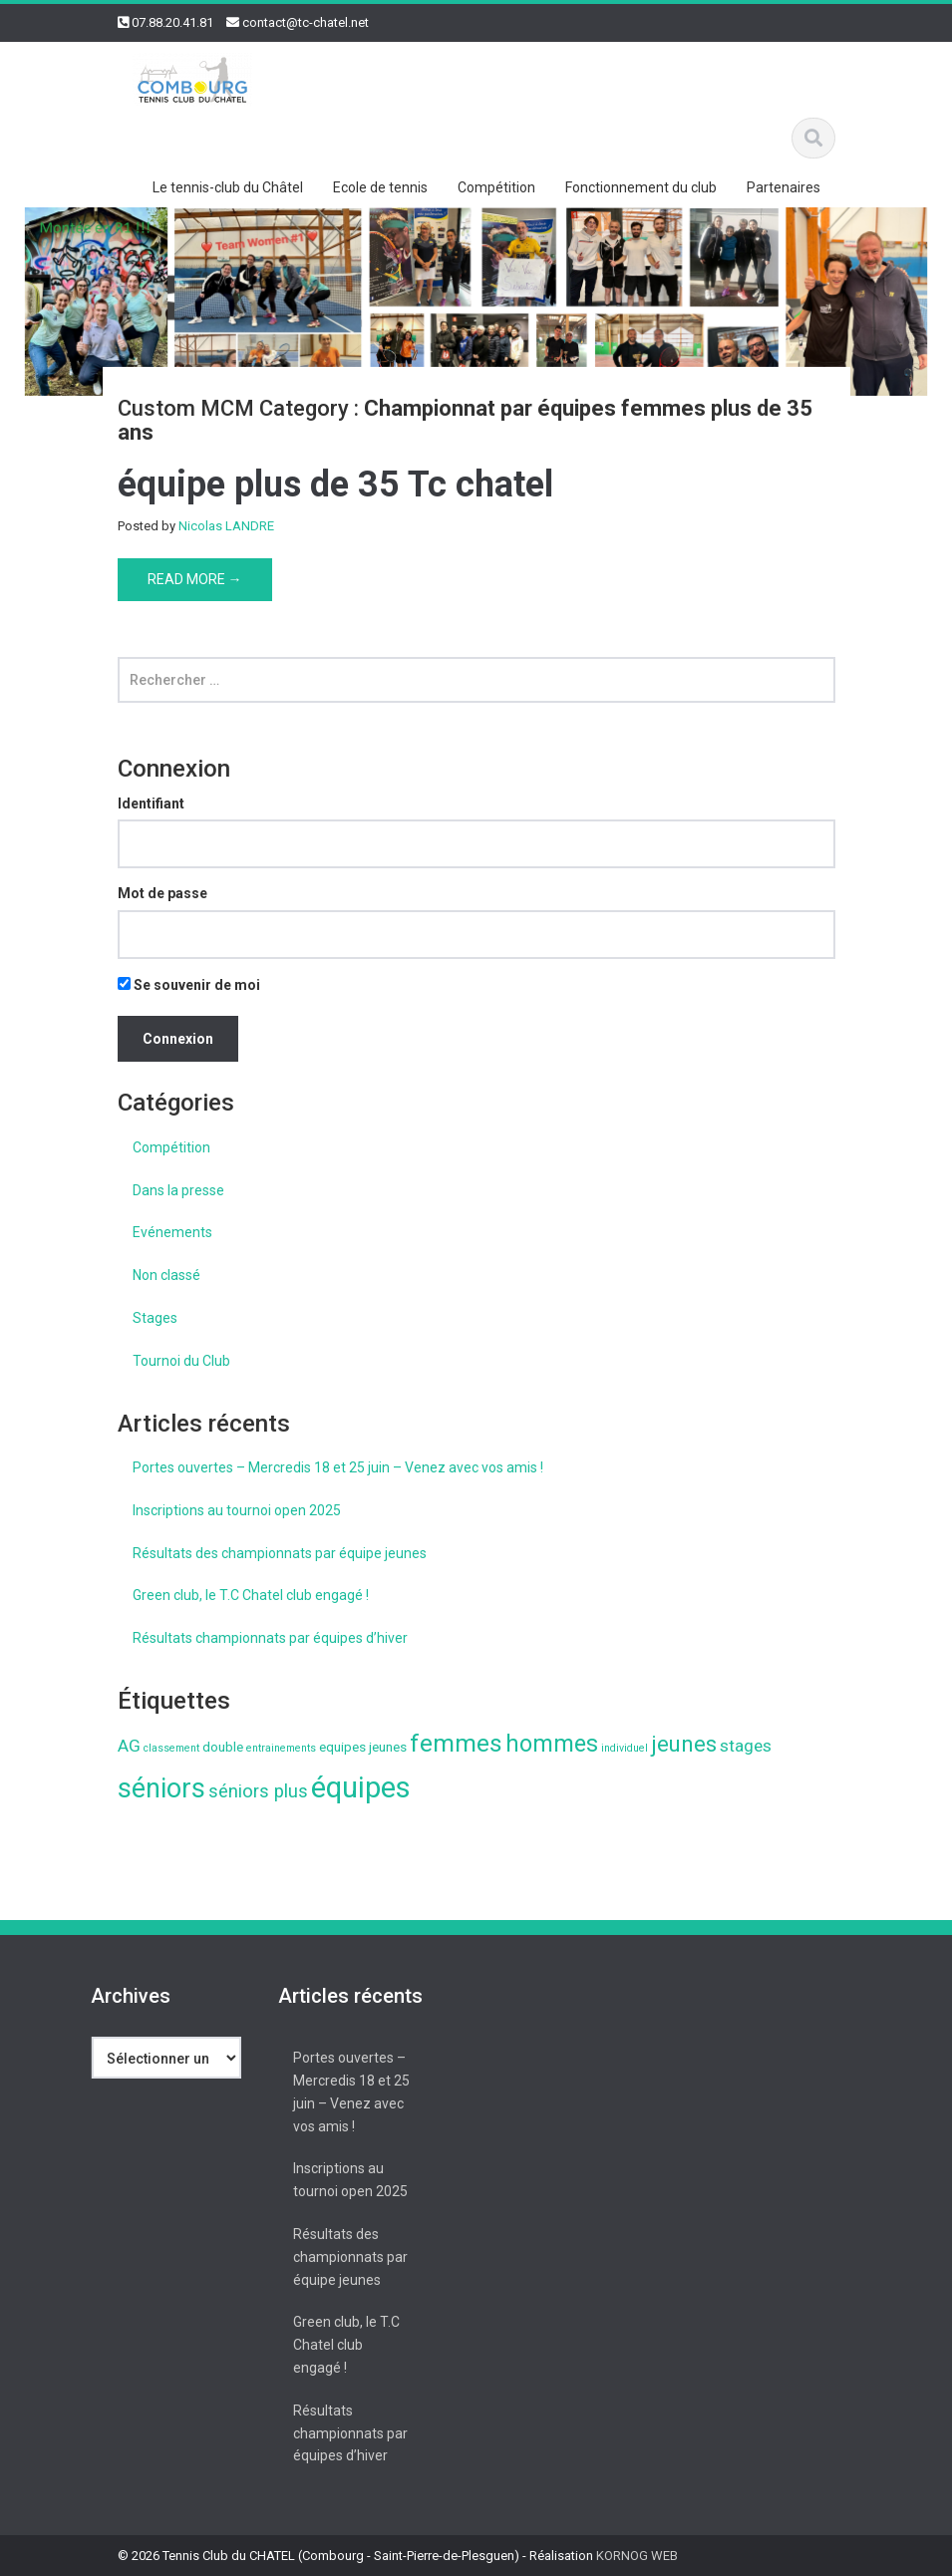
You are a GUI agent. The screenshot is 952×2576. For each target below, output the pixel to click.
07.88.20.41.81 (172, 22)
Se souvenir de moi (189, 985)
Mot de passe (162, 893)
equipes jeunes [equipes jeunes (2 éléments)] (363, 1747)
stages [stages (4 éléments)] (746, 1746)
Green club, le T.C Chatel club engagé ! (251, 1595)
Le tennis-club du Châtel (228, 187)
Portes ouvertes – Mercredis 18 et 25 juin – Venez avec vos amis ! (338, 1467)
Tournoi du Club (181, 1361)
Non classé (166, 1275)
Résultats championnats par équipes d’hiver (270, 1638)
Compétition (496, 187)
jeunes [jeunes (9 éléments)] (684, 1744)
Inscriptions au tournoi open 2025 (237, 1510)
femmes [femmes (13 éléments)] (456, 1743)
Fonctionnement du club (641, 187)
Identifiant (151, 803)
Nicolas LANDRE (226, 525)
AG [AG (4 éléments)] (129, 1746)
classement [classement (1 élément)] (171, 1748)
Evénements (172, 1232)
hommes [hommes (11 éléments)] (551, 1744)
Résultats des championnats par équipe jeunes (280, 1553)
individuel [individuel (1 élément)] (624, 1748)
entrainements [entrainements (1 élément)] (281, 1748)
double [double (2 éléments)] (222, 1747)
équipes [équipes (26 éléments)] (361, 1787)
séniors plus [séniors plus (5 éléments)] (258, 1791)
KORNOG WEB (637, 2555)
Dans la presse (178, 1190)
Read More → (195, 579)
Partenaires (783, 187)
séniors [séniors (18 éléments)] (161, 1788)
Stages (155, 1318)
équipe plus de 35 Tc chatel (335, 484)
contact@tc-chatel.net (305, 22)
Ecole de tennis (380, 187)
